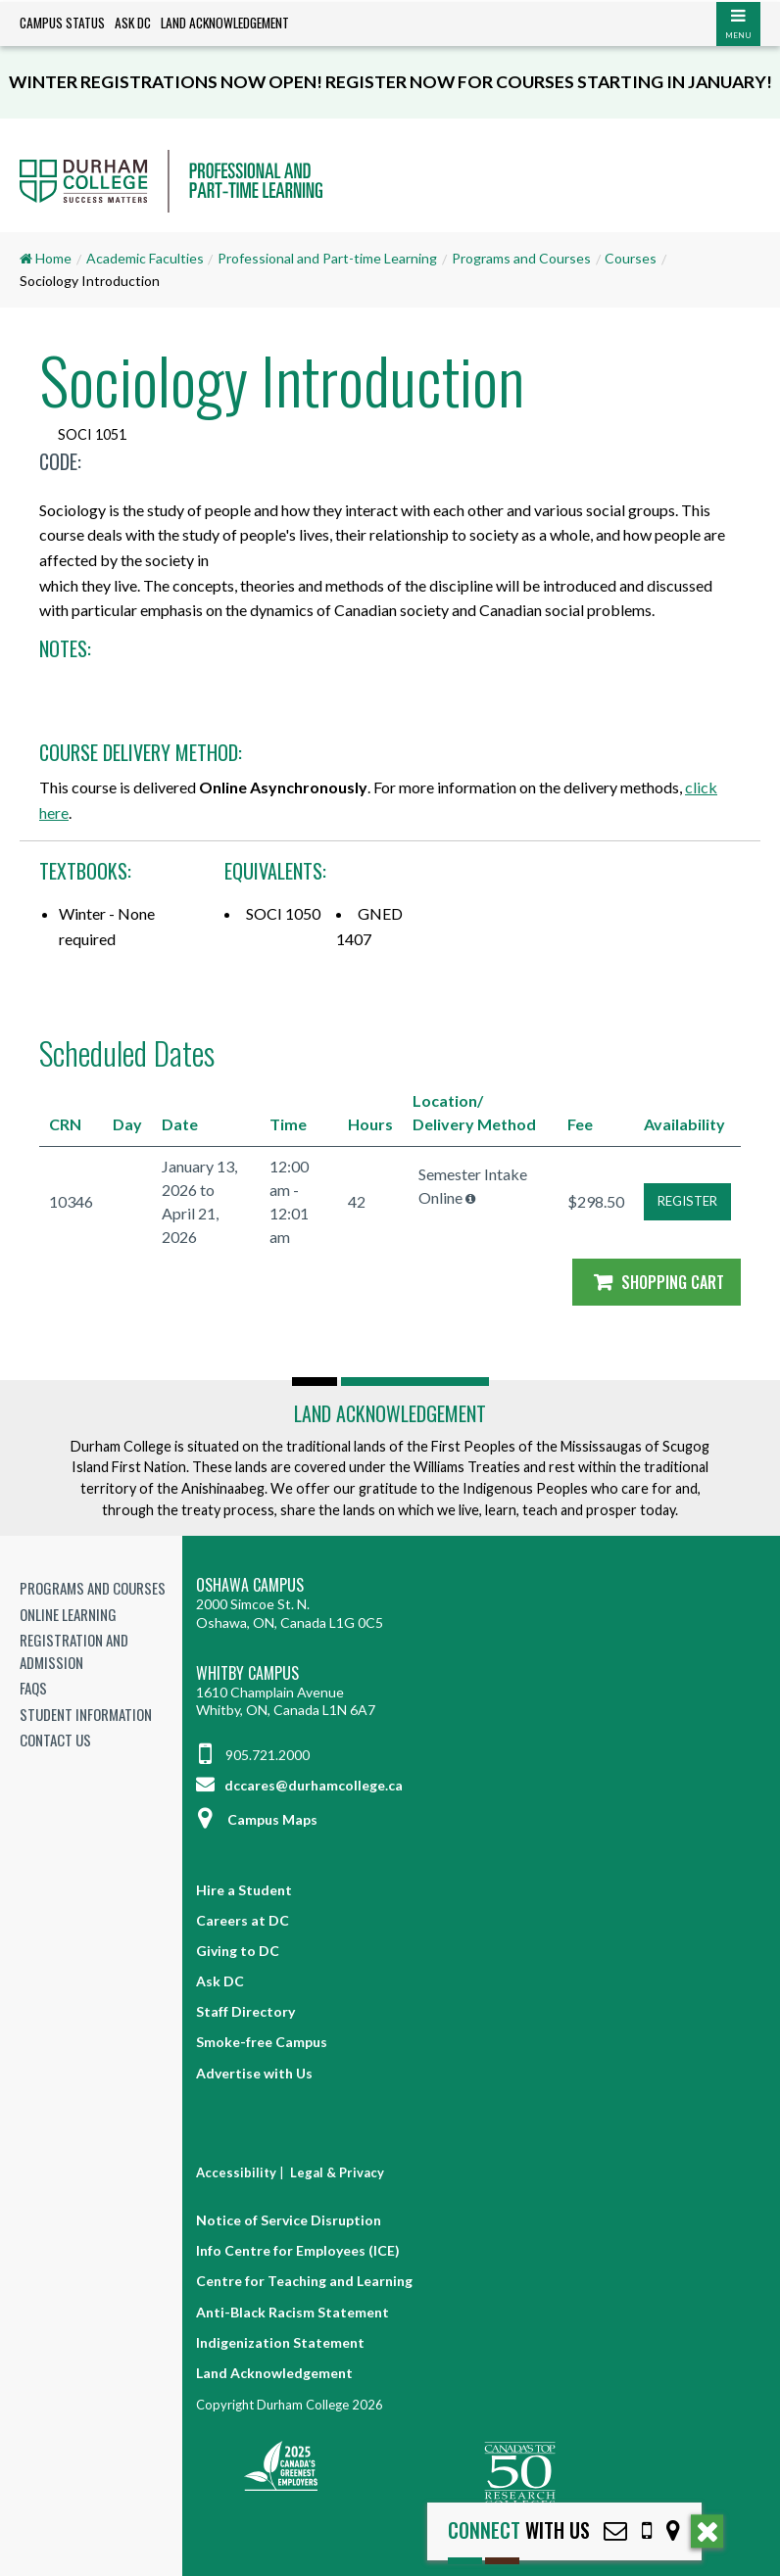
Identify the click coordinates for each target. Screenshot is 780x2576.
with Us (519, 2530)
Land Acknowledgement (225, 22)
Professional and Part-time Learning (327, 258)
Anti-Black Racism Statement (292, 2312)
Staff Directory (245, 2011)
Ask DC (133, 22)
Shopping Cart (656, 1282)
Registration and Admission (74, 1651)
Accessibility (236, 2172)
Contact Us (55, 1739)
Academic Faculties (145, 258)
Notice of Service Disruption (288, 2220)
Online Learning (68, 1614)
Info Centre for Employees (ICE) (298, 2250)
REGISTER (687, 1201)
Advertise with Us (254, 2073)
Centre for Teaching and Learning (304, 2280)
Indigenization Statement (280, 2342)
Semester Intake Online (472, 1186)
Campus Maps (256, 1819)
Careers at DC (242, 1920)
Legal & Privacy (337, 2172)
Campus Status (62, 22)
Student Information (86, 1714)
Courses (631, 258)
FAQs (33, 1687)
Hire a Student (244, 1890)
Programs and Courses (521, 258)
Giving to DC (237, 1950)
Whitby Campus (247, 1673)
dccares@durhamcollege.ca (299, 1785)
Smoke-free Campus (261, 2041)
